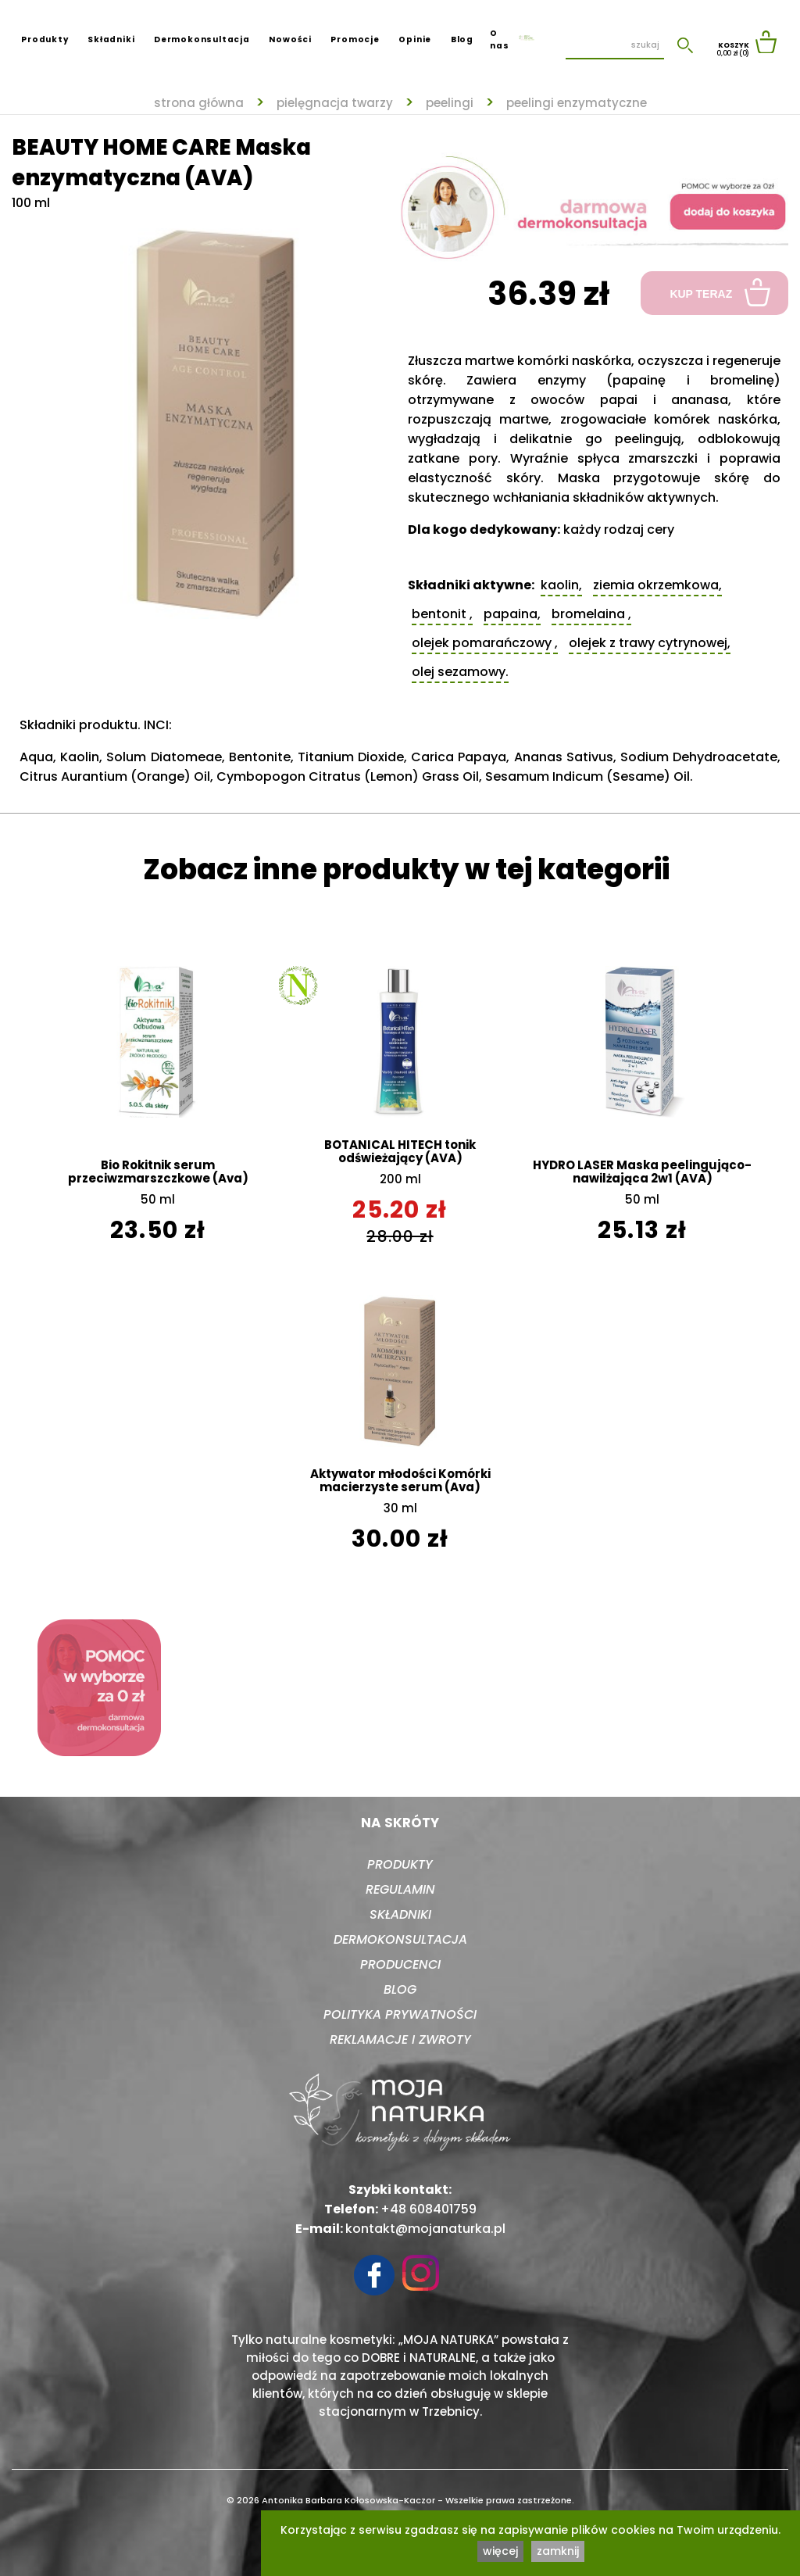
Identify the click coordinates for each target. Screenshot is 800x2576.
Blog (462, 39)
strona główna (199, 103)
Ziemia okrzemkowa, (657, 585)
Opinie (414, 39)
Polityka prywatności (400, 2014)
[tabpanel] (206, 416)
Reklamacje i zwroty (400, 2039)
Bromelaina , (591, 614)
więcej (500, 2551)
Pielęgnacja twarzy (335, 103)
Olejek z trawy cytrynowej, (649, 643)
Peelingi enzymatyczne (576, 103)
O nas (499, 39)
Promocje (354, 39)
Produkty (44, 39)
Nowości (290, 39)
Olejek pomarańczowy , (485, 643)
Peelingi (449, 103)
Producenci (400, 1964)
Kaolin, (561, 585)
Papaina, (512, 614)
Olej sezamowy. (460, 672)
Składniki (111, 39)
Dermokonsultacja (202, 39)
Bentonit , (442, 614)
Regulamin (400, 1889)
